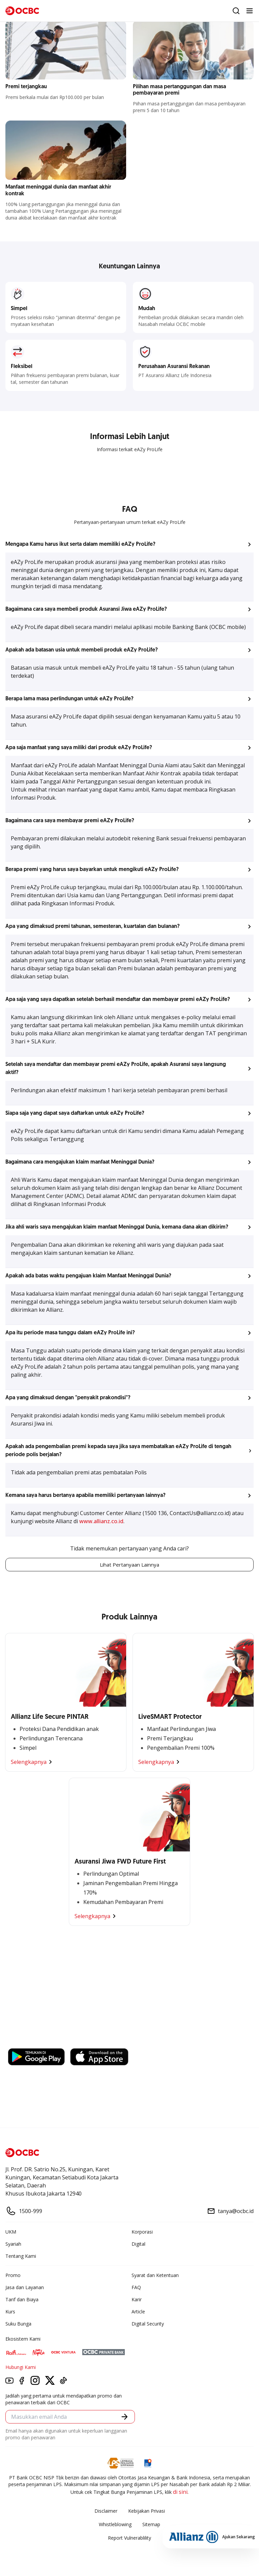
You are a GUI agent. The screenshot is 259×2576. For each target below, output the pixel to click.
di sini (180, 2492)
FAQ (136, 2288)
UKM (10, 2232)
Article (138, 2312)
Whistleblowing (115, 2525)
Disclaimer (105, 2511)
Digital (138, 2244)
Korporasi (142, 2232)
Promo (13, 2276)
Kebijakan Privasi (146, 2511)
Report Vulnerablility (129, 2538)
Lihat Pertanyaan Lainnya (129, 1565)
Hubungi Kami (20, 2368)
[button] (129, 544)
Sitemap (151, 2525)
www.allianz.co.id (101, 1521)
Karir (137, 2300)
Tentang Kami (20, 2256)
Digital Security (148, 2324)
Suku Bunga (18, 2324)
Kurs (10, 2312)
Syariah (13, 2244)
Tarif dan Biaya (21, 2300)
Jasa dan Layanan (24, 2288)
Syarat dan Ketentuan (155, 2276)
